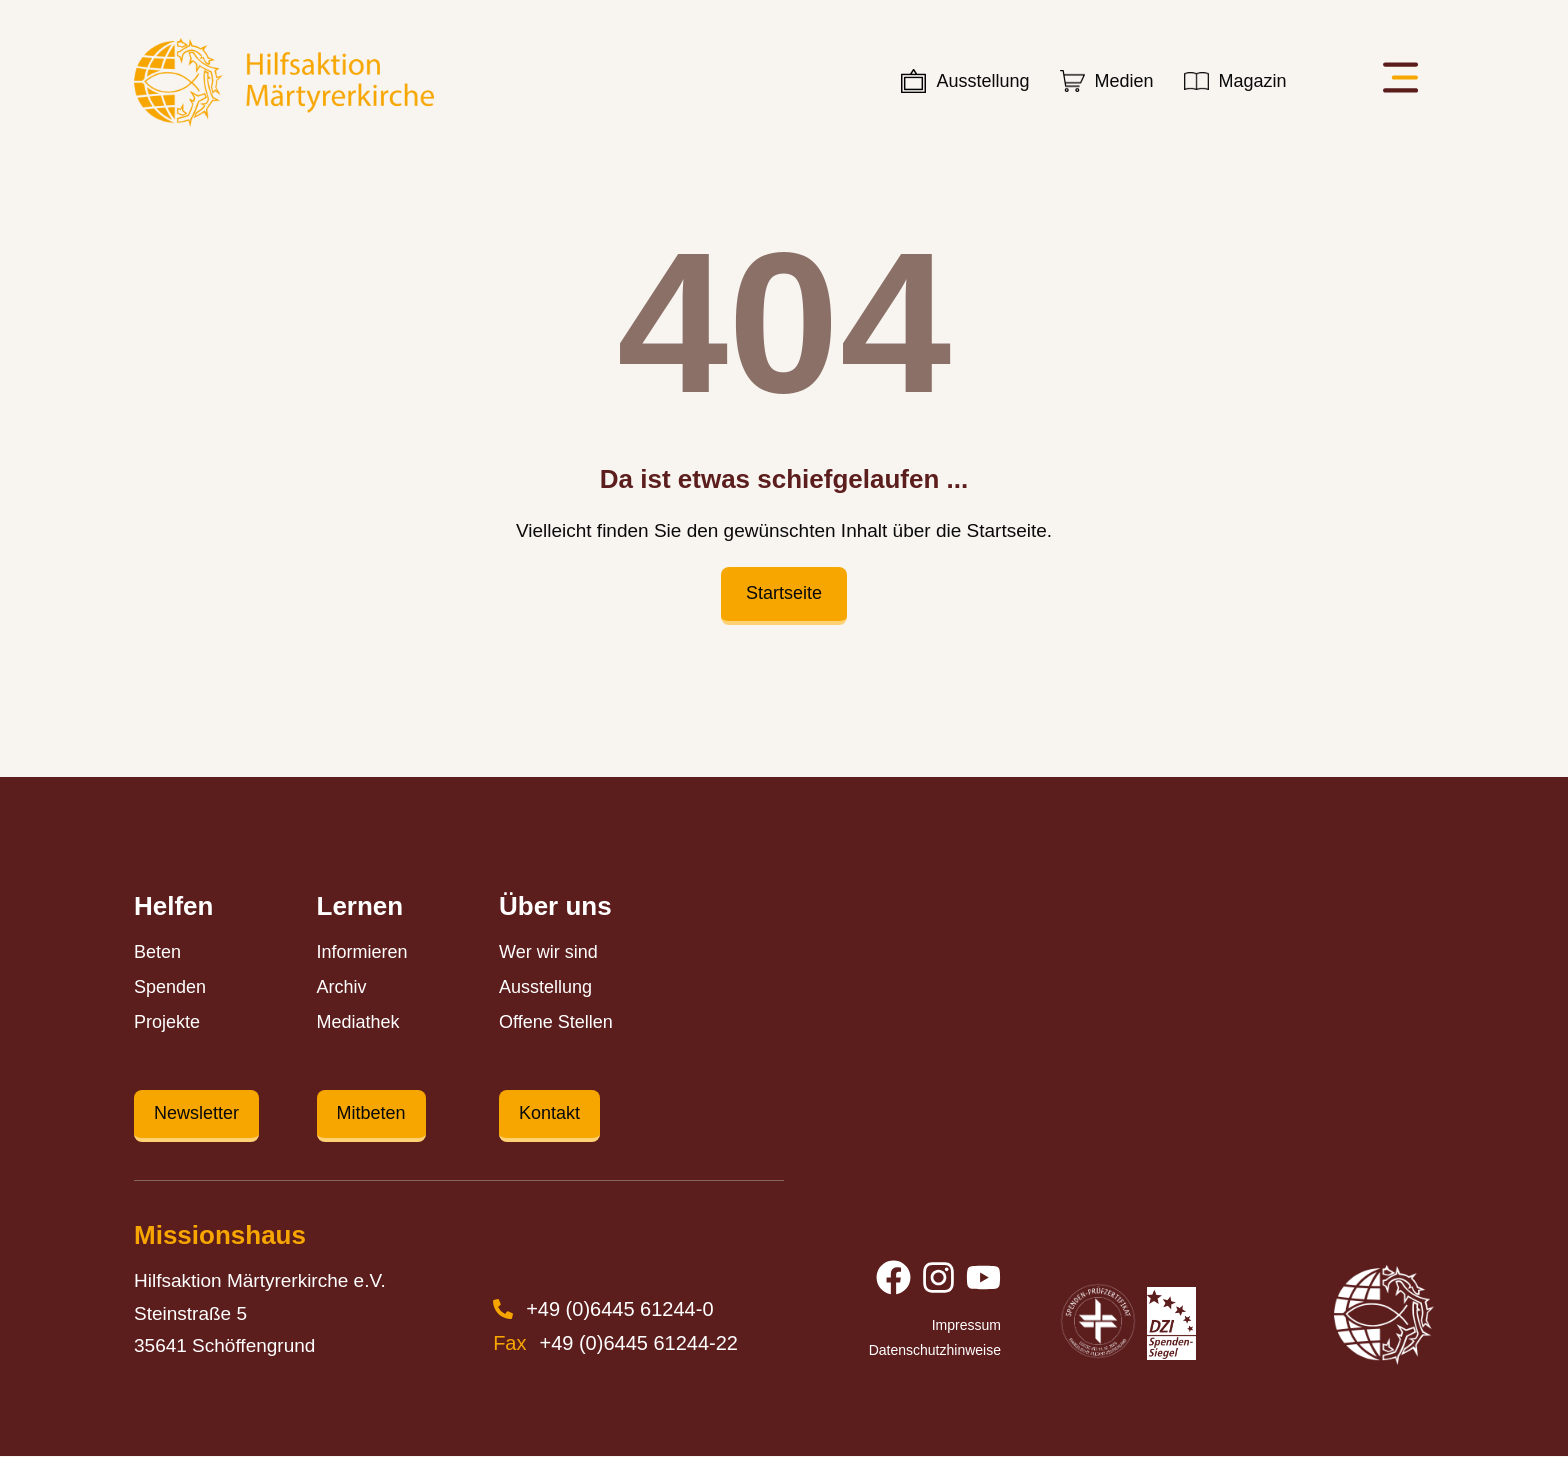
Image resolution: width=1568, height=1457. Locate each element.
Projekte (167, 1022)
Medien (1124, 81)
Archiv (342, 987)
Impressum (966, 1326)
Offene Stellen (556, 1022)
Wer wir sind (548, 952)
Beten (157, 952)
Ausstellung (982, 81)
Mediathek (358, 1022)
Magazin (1253, 81)
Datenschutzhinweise (935, 1351)
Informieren (362, 952)
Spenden (170, 987)
